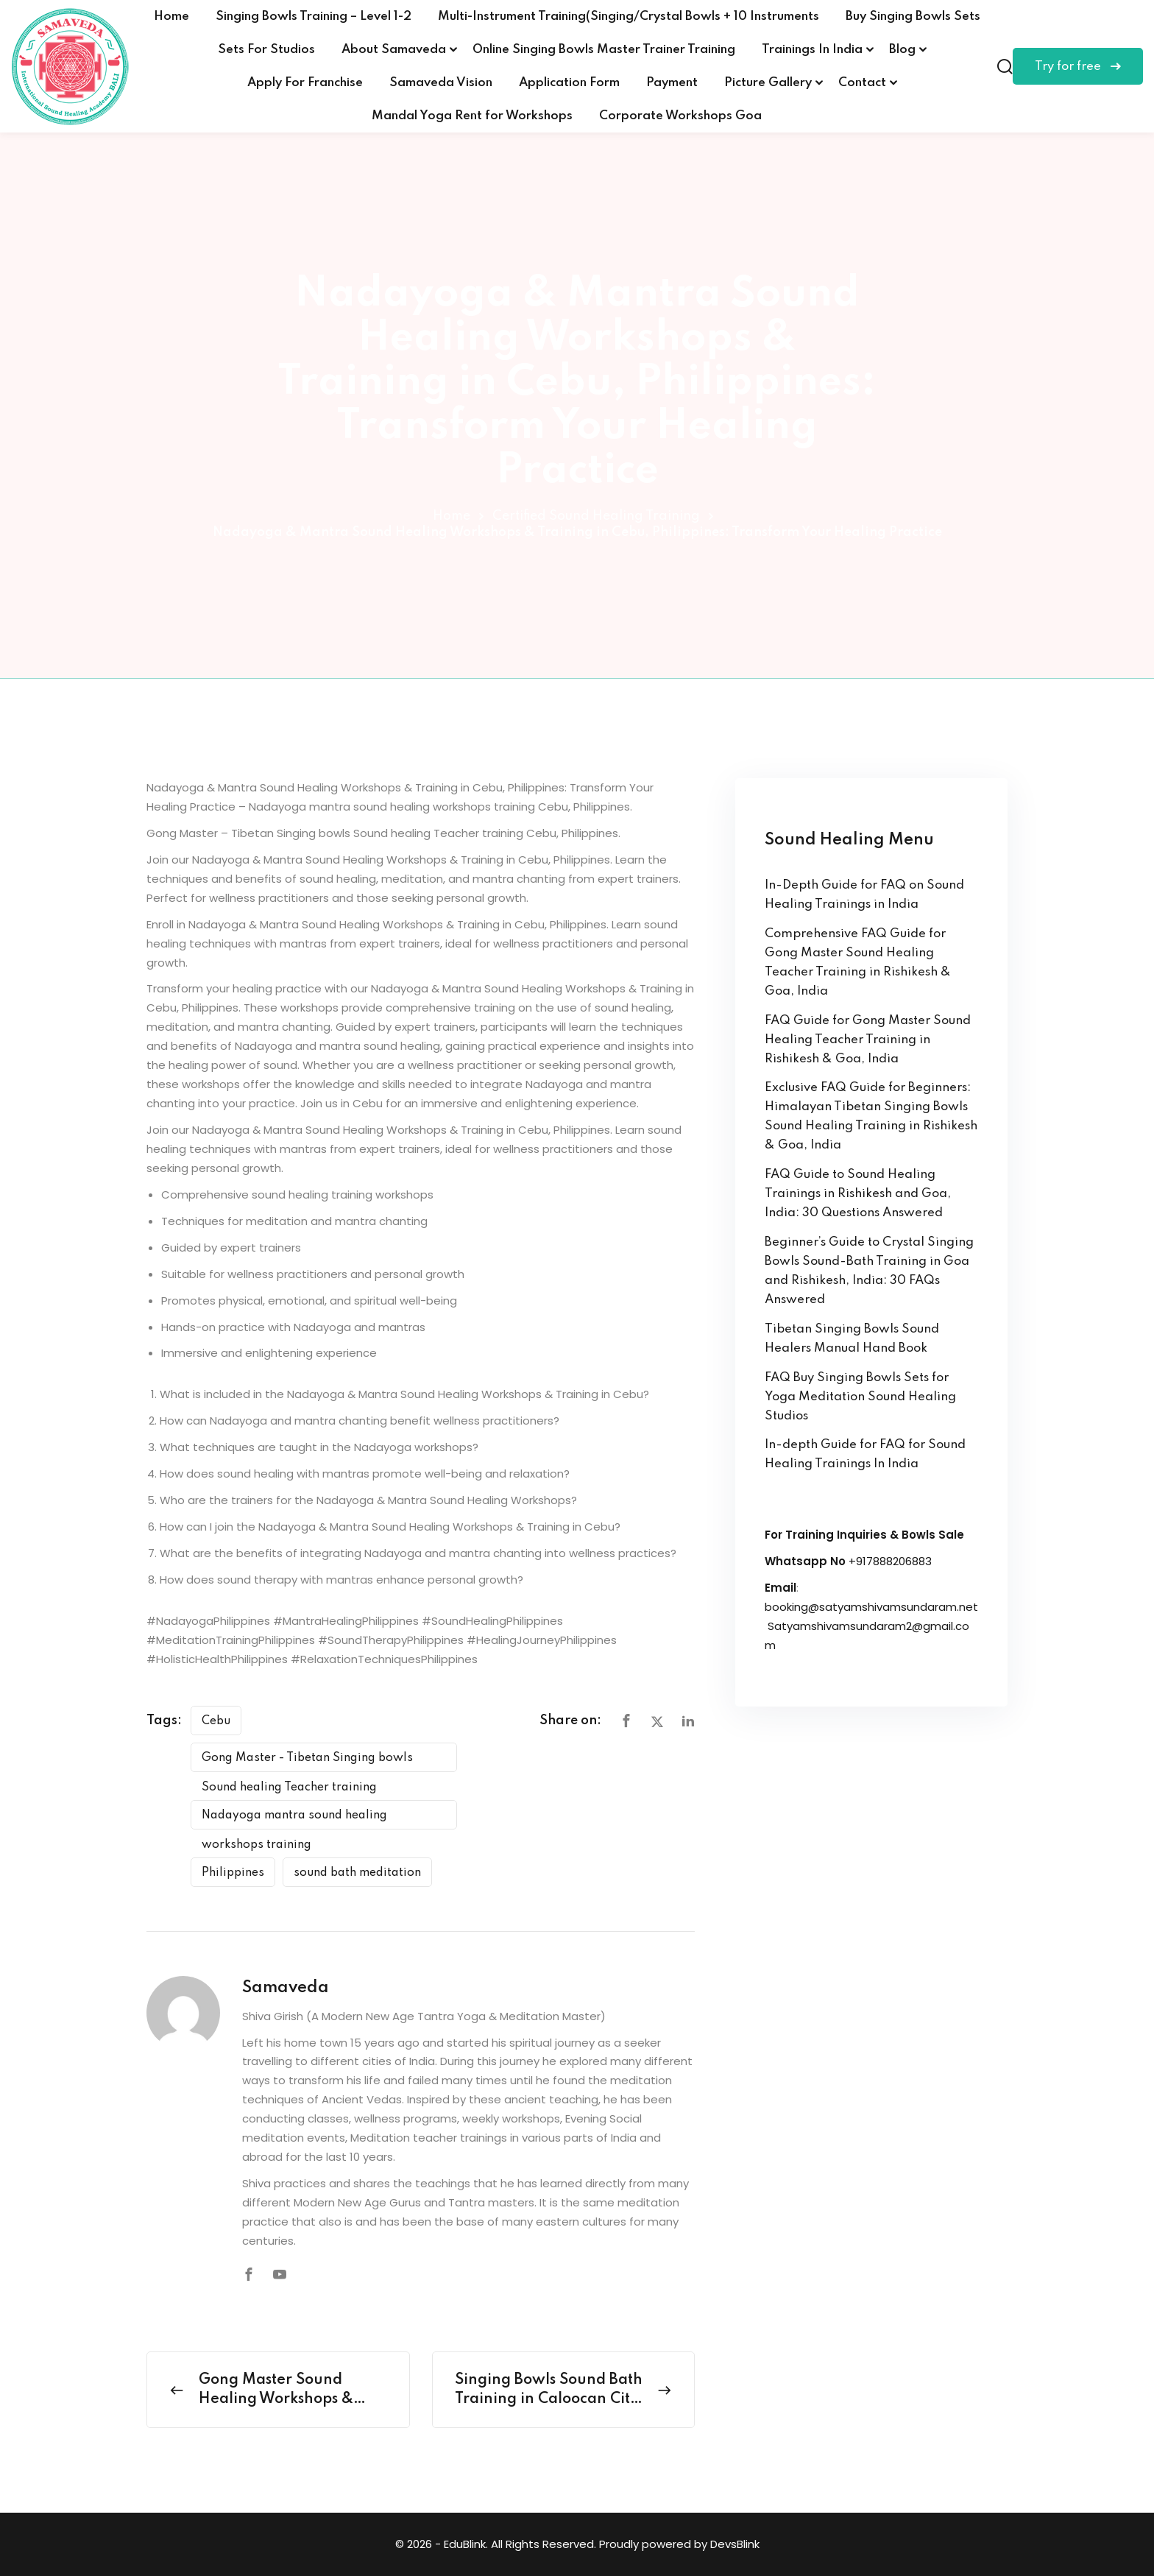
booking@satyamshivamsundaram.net (871, 1607)
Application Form (569, 83)
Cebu (216, 1721)
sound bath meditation (357, 1873)
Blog (902, 49)
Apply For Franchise (305, 83)
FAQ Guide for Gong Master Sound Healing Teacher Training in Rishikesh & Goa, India (868, 1039)
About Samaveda (393, 49)
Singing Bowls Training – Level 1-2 (313, 16)
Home (171, 16)
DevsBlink (735, 2544)
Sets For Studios (266, 49)
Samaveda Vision (440, 83)
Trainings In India (812, 49)
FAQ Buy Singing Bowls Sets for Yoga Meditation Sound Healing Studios (860, 1397)
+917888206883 (890, 1561)
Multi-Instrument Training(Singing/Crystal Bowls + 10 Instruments (628, 16)
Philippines (233, 1873)
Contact (862, 83)
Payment (672, 83)
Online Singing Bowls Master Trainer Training (603, 49)
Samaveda (285, 1988)
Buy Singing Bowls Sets (913, 16)
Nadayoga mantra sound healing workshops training (294, 1819)
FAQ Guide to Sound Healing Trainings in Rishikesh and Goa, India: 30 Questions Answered (858, 1193)
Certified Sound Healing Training (596, 516)
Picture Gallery (768, 83)
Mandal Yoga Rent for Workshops (472, 116)
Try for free (1078, 66)
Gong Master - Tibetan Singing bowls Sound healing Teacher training (307, 1762)
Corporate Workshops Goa (680, 116)
